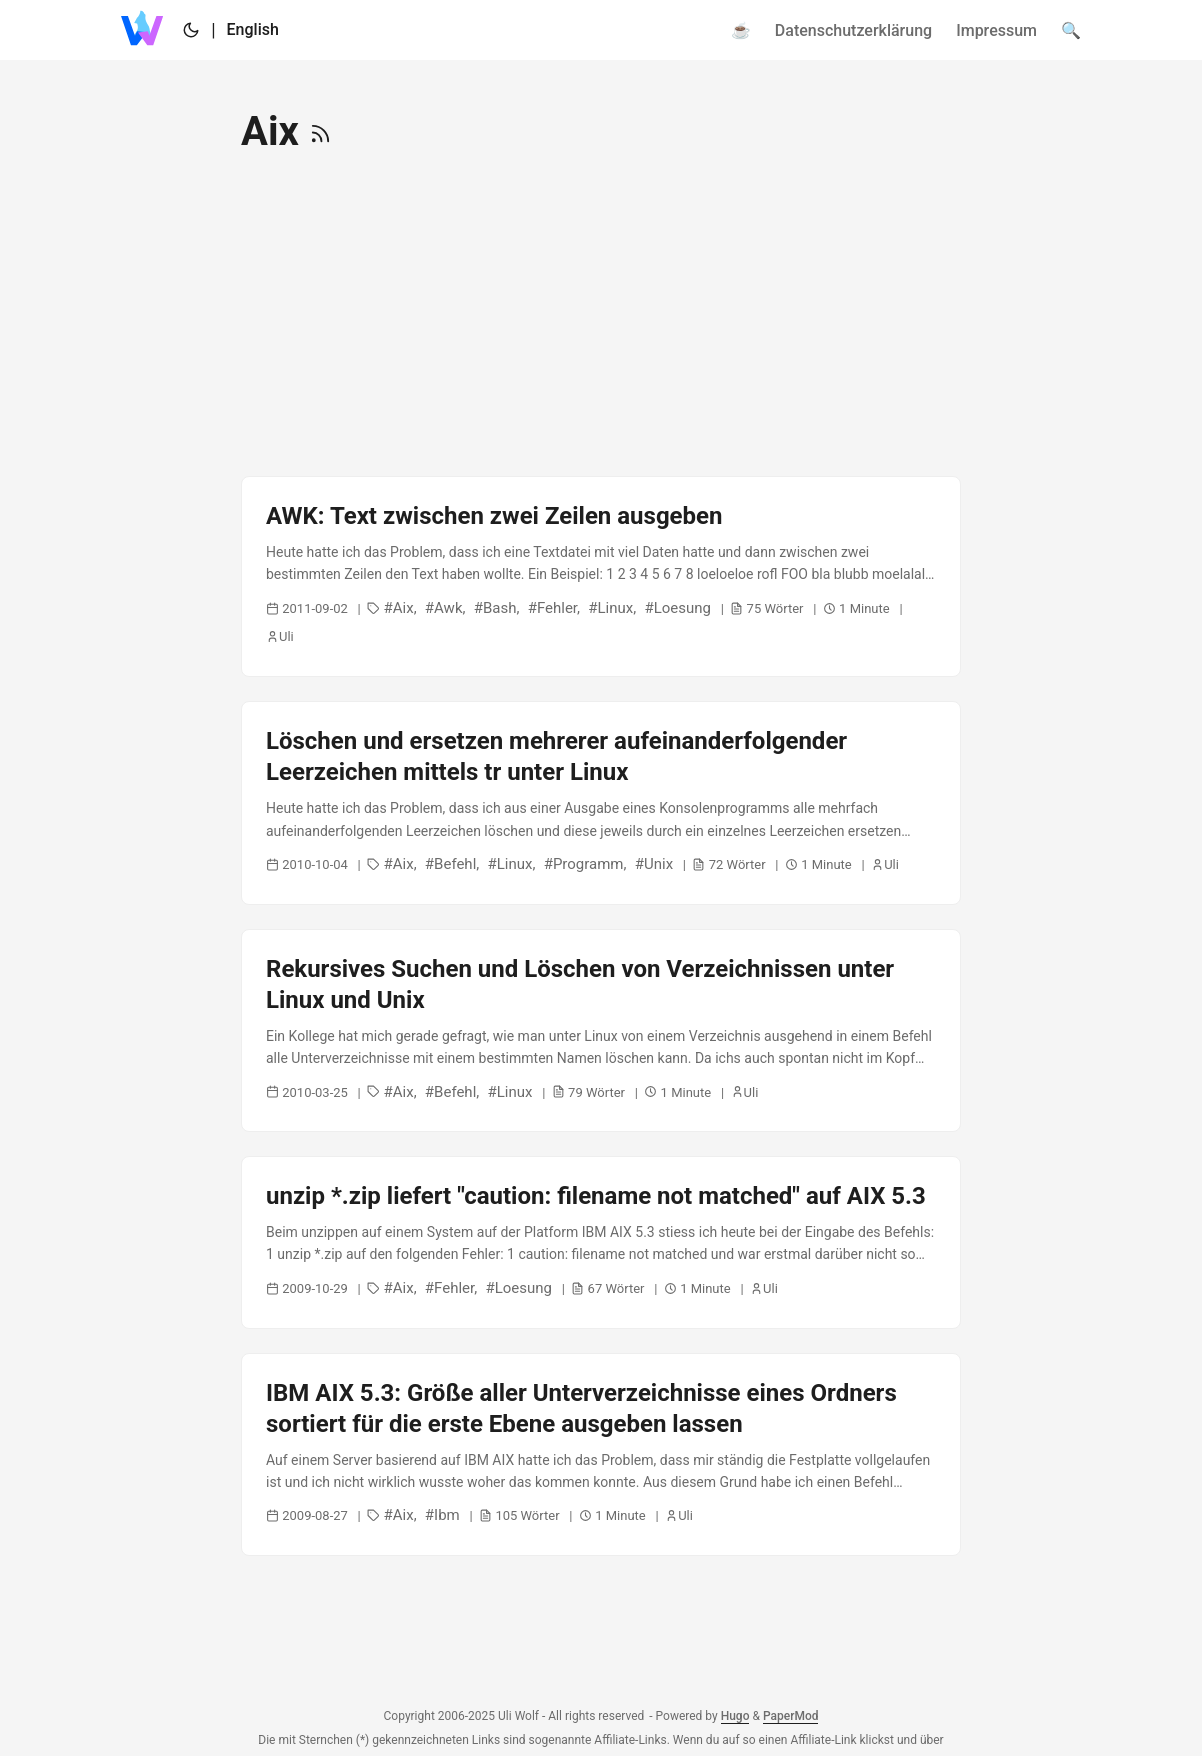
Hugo (735, 1716)
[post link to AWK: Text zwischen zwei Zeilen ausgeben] (601, 576)
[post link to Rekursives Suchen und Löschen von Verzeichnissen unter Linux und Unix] (601, 1031)
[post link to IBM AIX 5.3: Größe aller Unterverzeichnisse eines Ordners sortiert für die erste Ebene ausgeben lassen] (601, 1455)
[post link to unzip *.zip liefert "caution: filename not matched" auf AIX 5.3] (601, 1242)
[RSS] (320, 131)
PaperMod (791, 1716)
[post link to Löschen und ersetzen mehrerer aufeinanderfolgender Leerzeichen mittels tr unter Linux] (601, 803)
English (253, 29)
